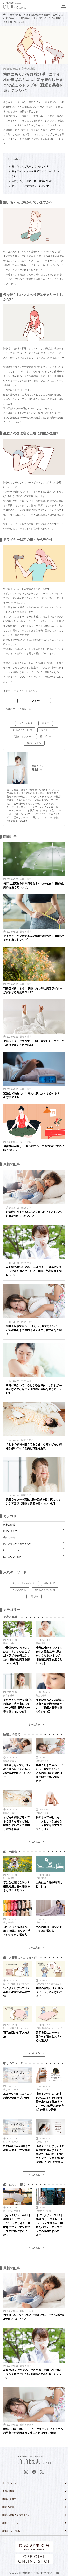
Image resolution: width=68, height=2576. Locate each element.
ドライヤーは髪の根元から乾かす (30, 186)
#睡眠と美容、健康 (45, 1589)
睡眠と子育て (10, 1531)
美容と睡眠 (15, 15)
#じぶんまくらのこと (24, 1583)
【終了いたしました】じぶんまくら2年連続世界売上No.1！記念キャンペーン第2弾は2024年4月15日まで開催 (50, 2101)
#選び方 (34, 1596)
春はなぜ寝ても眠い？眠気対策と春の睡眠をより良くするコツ (16, 1886)
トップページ (9, 2483)
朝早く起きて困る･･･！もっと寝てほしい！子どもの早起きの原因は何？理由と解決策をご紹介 (34, 1330)
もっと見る (34, 1724)
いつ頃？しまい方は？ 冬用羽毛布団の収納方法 (16, 1992)
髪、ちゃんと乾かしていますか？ (30, 166)
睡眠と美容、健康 (22, 729)
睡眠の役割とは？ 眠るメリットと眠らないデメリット (49, 1992)
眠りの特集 (9, 1537)
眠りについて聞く (12, 1556)
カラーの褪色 (26, 723)
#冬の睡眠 (49, 1583)
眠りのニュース (11, 1550)
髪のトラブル (34, 743)
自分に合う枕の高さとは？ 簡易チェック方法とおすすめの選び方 (16, 1931)
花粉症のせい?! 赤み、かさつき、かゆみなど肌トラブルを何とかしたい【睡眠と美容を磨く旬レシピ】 (34, 1271)
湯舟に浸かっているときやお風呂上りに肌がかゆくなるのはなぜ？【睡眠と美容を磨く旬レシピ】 (34, 1389)
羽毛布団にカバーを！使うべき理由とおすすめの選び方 (49, 2036)
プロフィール (34, 700)
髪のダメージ (47, 736)
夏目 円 (45, 723)
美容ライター (48, 729)
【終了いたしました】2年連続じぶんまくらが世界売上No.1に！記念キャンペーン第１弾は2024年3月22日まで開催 (50, 2154)
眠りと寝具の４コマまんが (17, 1544)
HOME (4, 14)
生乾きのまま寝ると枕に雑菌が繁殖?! (32, 181)
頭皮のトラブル (22, 736)
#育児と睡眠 (19, 1589)
